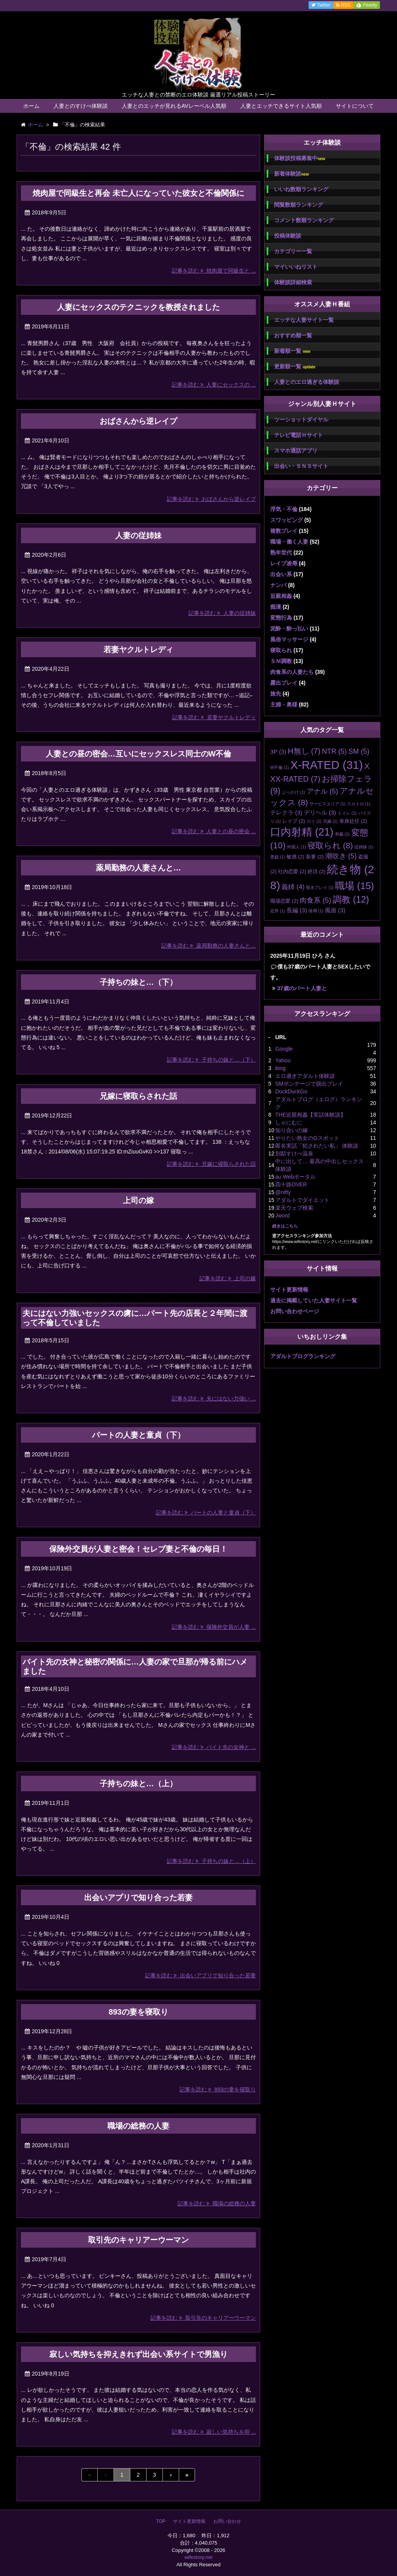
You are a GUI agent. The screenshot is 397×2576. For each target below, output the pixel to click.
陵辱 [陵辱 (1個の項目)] (316, 910)
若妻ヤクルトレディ (138, 649)
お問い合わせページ (294, 1311)
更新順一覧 (295, 366)
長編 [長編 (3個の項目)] (297, 910)
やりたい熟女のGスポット (307, 1138)
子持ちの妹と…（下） (138, 982)
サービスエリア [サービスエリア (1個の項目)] (327, 803)
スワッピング (286, 520)
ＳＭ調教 (281, 661)
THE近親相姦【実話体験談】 (310, 1115)
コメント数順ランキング (304, 220)
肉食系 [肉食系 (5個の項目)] (315, 900)
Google (284, 1049)
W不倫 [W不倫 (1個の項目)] (279, 767)
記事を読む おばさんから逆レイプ (211, 499)
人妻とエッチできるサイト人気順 (281, 106)
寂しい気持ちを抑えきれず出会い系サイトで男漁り (138, 2354)
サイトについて (355, 106)
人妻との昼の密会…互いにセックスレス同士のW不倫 (138, 753)
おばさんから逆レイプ (138, 421)
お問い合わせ (227, 2521)
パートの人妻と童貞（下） (138, 1435)
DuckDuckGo (291, 1091)
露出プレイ (283, 683)
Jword (282, 1215)
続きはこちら (285, 1226)
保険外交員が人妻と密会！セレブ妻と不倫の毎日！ (138, 1549)
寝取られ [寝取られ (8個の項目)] (330, 845)
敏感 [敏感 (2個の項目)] (295, 857)
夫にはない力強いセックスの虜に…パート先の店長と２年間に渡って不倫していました (134, 1318)
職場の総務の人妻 (138, 2126)
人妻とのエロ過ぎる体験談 (306, 382)
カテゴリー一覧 (293, 251)
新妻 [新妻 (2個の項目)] (315, 857)
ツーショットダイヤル (301, 419)
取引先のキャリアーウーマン (138, 2240)
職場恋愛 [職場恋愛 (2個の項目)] (284, 901)
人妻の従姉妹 (138, 535)
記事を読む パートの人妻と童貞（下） (206, 1512)
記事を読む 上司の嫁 (227, 1278)
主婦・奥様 (283, 704)
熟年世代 (281, 552)
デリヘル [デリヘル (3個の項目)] (320, 812)
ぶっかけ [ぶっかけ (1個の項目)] (293, 792)
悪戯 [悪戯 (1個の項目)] (277, 857)
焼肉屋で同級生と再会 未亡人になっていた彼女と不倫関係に (138, 193)
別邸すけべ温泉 (294, 1153)
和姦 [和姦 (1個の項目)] (342, 834)
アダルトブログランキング (302, 1356)
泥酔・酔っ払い (289, 628)
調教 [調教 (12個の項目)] (351, 899)
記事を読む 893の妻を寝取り (218, 2089)
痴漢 (275, 607)
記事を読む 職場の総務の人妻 (217, 2203)
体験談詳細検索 (293, 282)
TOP (160, 2521)
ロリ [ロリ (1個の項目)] (314, 821)
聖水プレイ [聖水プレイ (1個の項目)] (319, 887)
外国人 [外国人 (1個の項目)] (296, 846)
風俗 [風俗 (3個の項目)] (335, 910)
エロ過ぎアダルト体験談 (305, 1076)
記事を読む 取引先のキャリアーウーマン (203, 2318)
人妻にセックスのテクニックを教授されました (138, 307)
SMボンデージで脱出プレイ (309, 1084)
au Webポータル (295, 1177)
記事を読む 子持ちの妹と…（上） (211, 1861)
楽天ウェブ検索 (294, 1208)
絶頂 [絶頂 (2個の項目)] (316, 871)
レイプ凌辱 (283, 563)
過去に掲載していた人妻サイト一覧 (313, 1300)
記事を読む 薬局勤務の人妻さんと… (208, 946)
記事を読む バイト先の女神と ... (214, 1747)
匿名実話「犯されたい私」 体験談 (316, 1146)
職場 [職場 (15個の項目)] (354, 886)
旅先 (275, 694)
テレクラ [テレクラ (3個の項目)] (286, 812)
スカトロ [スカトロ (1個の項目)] (358, 803)
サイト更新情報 (289, 1289)
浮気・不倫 (283, 509)
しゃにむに (288, 1122)
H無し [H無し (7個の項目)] (304, 751)
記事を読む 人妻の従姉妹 (222, 613)
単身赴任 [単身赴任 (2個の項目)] (353, 821)
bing (280, 1068)
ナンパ (278, 585)
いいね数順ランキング (301, 189)
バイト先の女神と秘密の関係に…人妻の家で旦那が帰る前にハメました (134, 1666)
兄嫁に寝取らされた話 (138, 1096)
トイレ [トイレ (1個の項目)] (347, 813)
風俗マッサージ (289, 639)
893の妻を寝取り (138, 2012)
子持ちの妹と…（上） (138, 1783)
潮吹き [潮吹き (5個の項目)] (341, 856)
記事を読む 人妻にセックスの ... (214, 385)
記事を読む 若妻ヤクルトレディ (214, 717)
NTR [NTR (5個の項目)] (334, 751)
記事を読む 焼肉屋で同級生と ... (214, 271)
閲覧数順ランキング (298, 204)
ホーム (31, 106)
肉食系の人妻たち (292, 672)
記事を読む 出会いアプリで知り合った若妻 (200, 1975)
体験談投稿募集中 (299, 158)
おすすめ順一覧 (293, 335)
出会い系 (281, 574)
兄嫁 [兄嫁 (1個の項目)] (330, 821)
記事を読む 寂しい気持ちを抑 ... (214, 2432)
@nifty (283, 1192)
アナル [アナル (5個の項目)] (322, 791)
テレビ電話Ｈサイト (298, 435)
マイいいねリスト (296, 266)
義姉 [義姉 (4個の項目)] (292, 887)
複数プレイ (283, 531)
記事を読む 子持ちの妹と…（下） (211, 1060)
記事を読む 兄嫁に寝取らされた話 (211, 1164)
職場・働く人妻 (289, 542)
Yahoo (282, 1060)
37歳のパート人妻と (302, 988)
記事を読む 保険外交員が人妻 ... (214, 1627)
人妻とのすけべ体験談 (81, 106)
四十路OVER (291, 1184)
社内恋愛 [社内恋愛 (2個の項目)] (292, 871)
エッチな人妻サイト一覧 (304, 320)
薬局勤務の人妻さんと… (138, 867)
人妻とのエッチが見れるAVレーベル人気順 (174, 106)
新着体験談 (291, 174)
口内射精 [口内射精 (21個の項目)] (301, 832)
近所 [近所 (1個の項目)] (277, 910)
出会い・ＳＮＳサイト (301, 466)
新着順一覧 (292, 351)
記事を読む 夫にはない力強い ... (214, 1398)
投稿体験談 (287, 235)
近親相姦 (281, 596)
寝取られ (281, 650)
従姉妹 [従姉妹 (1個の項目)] (363, 846)
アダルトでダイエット (302, 1200)
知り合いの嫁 (291, 1130)
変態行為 (281, 618)
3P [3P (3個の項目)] (278, 751)
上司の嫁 (138, 1200)
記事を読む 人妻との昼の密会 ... (214, 831)
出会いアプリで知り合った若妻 (138, 1897)
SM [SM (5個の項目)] (358, 751)
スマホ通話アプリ (296, 450)
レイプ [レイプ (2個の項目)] (293, 821)
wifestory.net (198, 2557)
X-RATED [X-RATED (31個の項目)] (326, 764)
